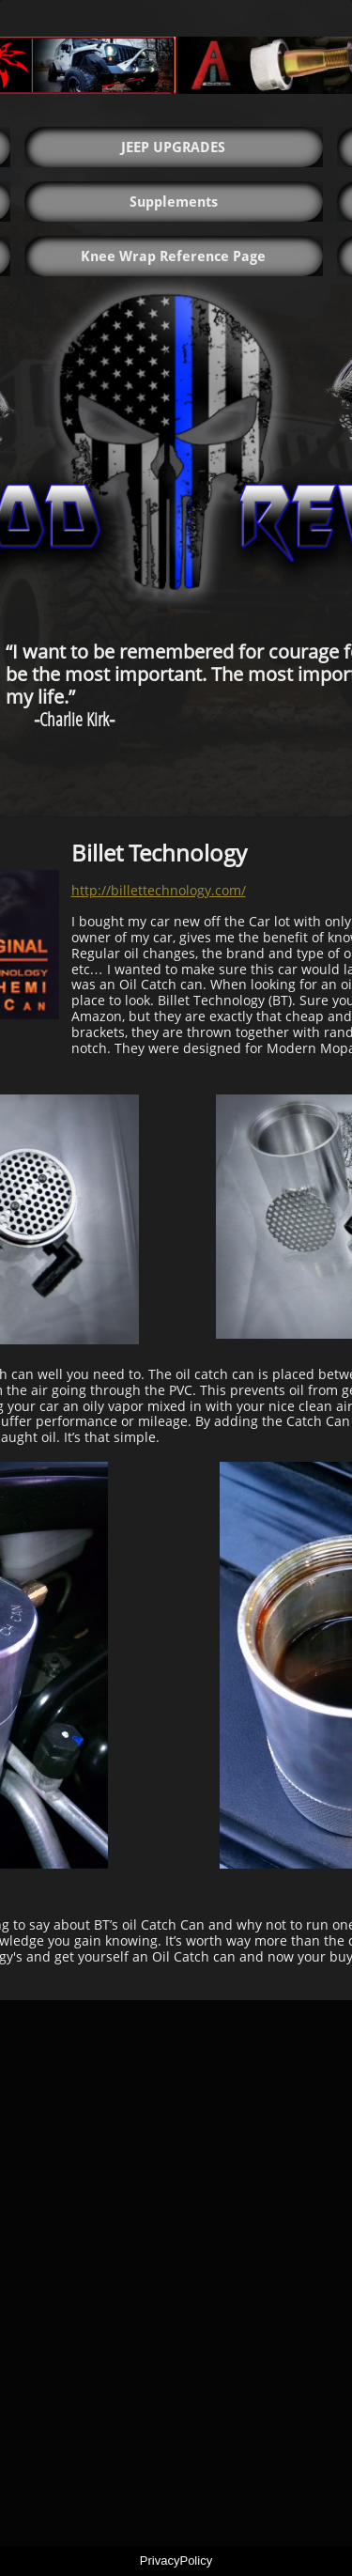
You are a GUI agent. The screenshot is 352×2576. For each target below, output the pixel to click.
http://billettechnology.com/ (158, 890)
